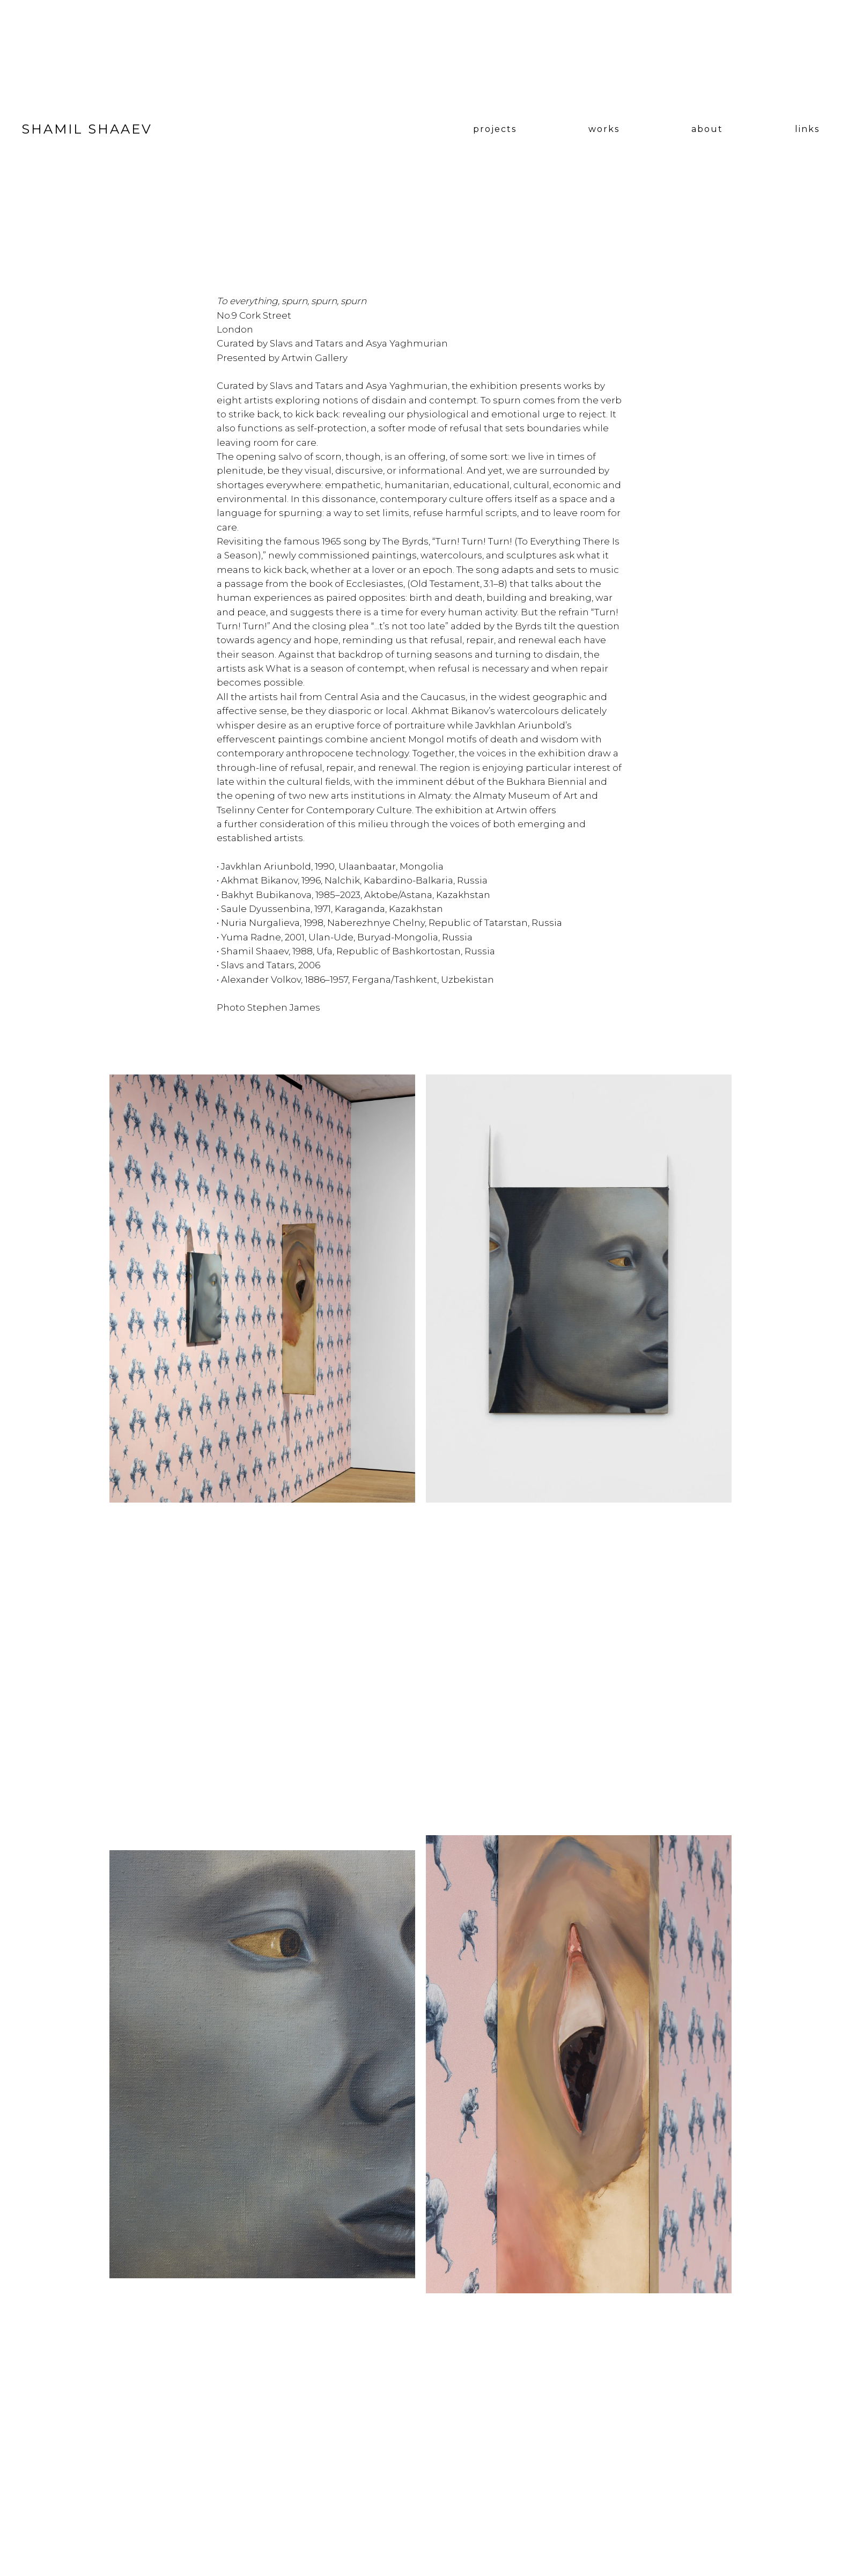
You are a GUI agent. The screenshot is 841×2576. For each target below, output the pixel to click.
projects (495, 129)
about (707, 129)
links (807, 129)
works (603, 129)
